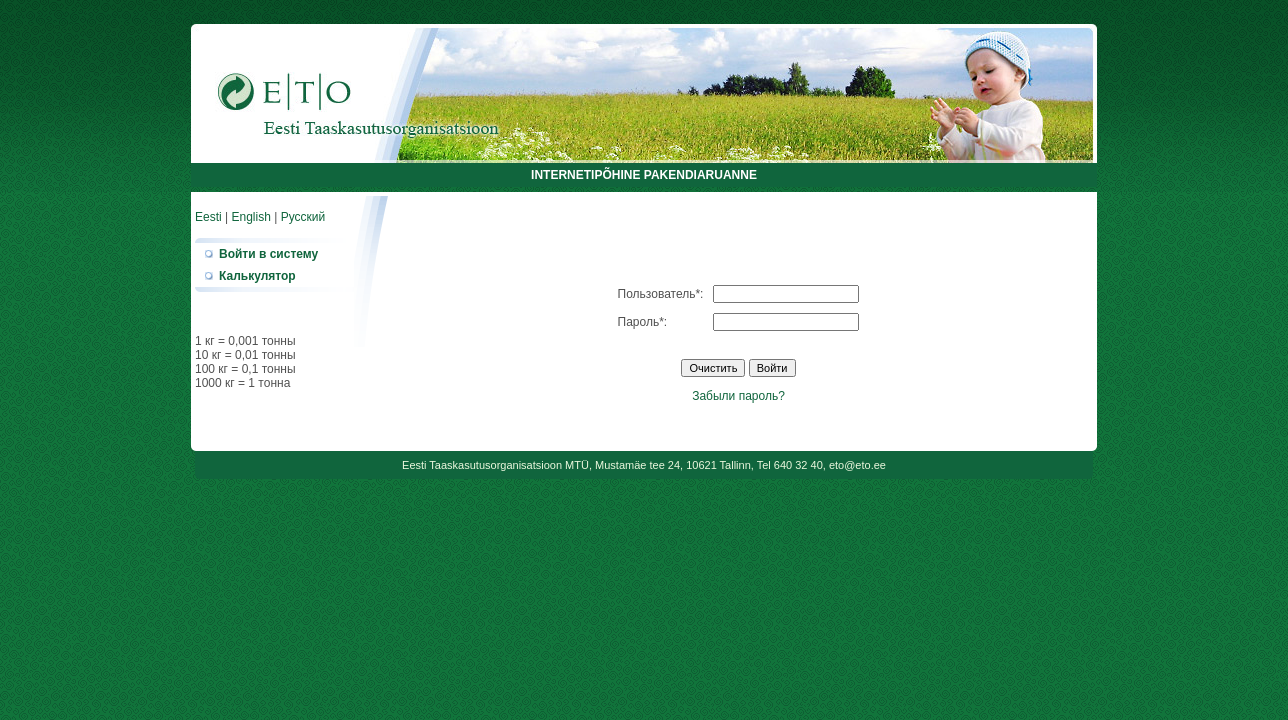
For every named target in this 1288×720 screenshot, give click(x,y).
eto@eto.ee (857, 465)
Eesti (208, 217)
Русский (303, 217)
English (250, 217)
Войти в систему (268, 254)
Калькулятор (257, 276)
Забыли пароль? (738, 396)
